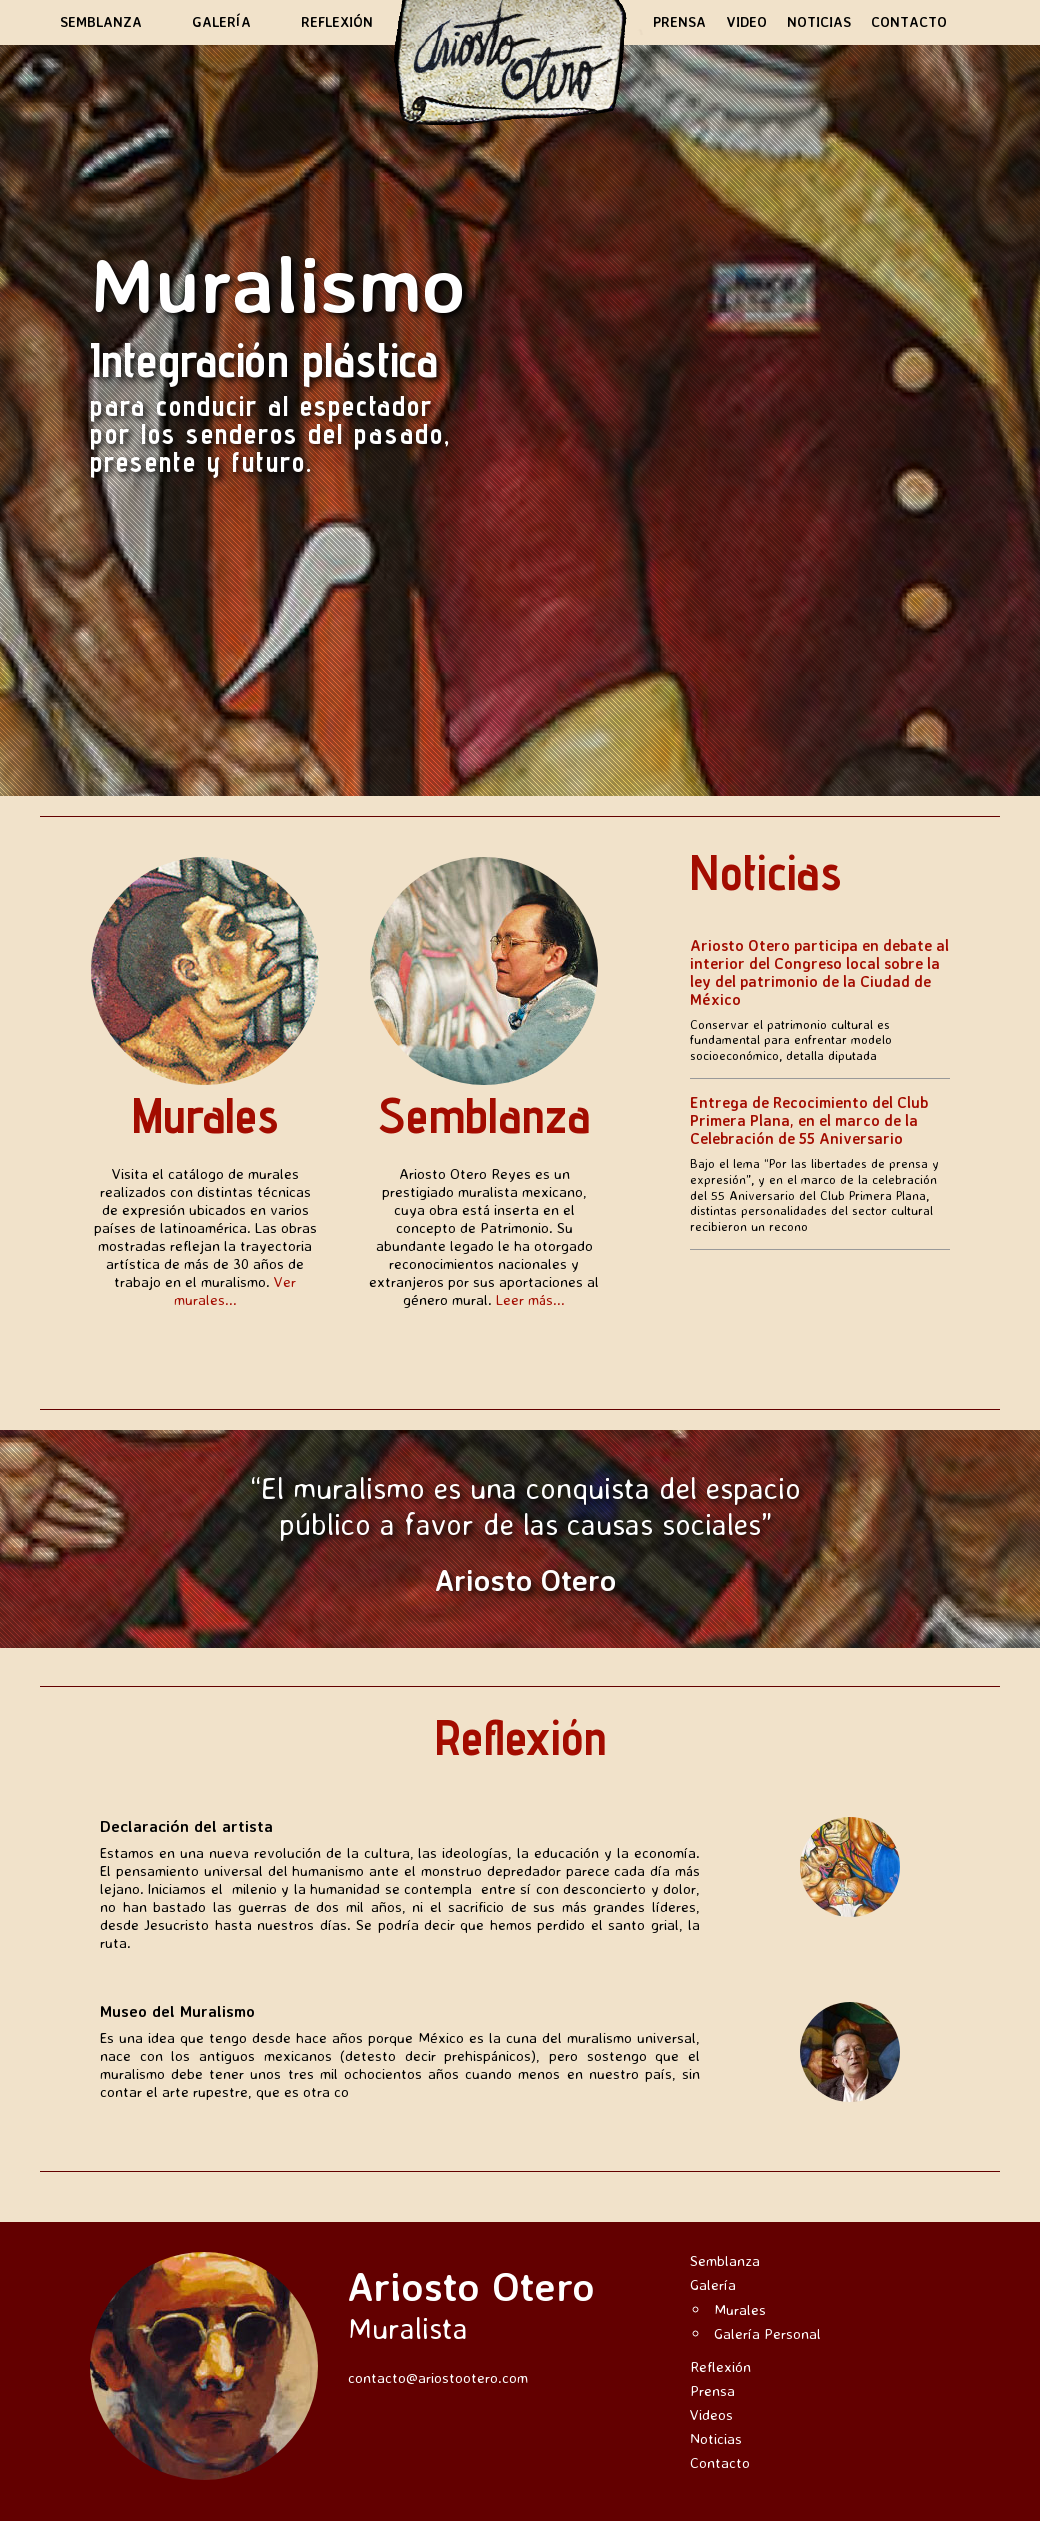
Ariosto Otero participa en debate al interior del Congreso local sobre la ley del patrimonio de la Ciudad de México (819, 972)
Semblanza (101, 22)
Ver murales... (235, 1290)
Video (746, 22)
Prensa (679, 22)
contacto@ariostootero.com (438, 2377)
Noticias (819, 22)
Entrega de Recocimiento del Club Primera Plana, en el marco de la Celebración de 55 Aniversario (809, 1120)
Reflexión (337, 22)
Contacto (909, 22)
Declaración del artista (186, 1826)
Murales (205, 1115)
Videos (711, 2414)
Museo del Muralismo (177, 2011)
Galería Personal (767, 2333)
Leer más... (530, 1299)
